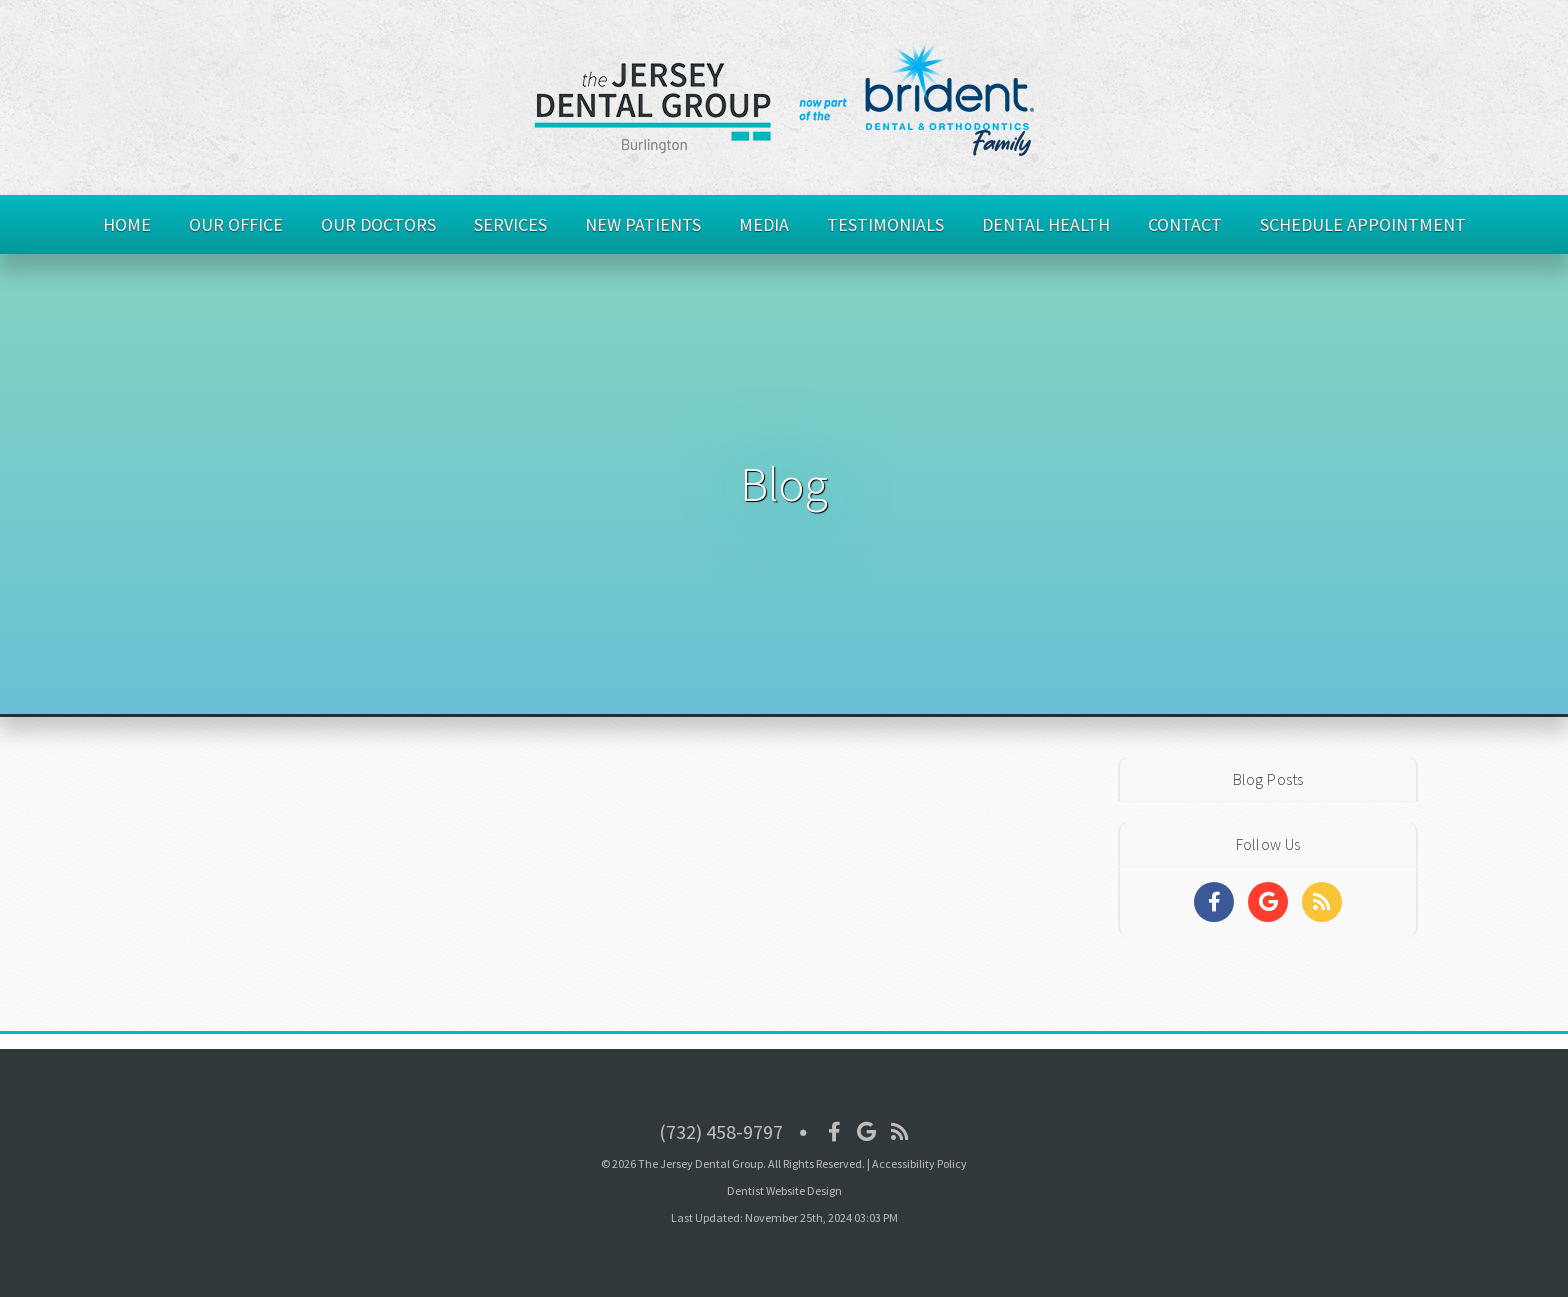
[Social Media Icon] (834, 1131)
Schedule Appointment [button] (1363, 224)
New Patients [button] (643, 224)
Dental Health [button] (1046, 224)
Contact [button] (1185, 224)
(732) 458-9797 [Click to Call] (721, 1131)
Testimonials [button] (885, 224)
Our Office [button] (236, 224)
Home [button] (127, 224)
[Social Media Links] (1214, 902)
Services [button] (510, 224)
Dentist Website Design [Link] (784, 1190)
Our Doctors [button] (378, 224)
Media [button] (764, 224)
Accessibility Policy (919, 1163)
